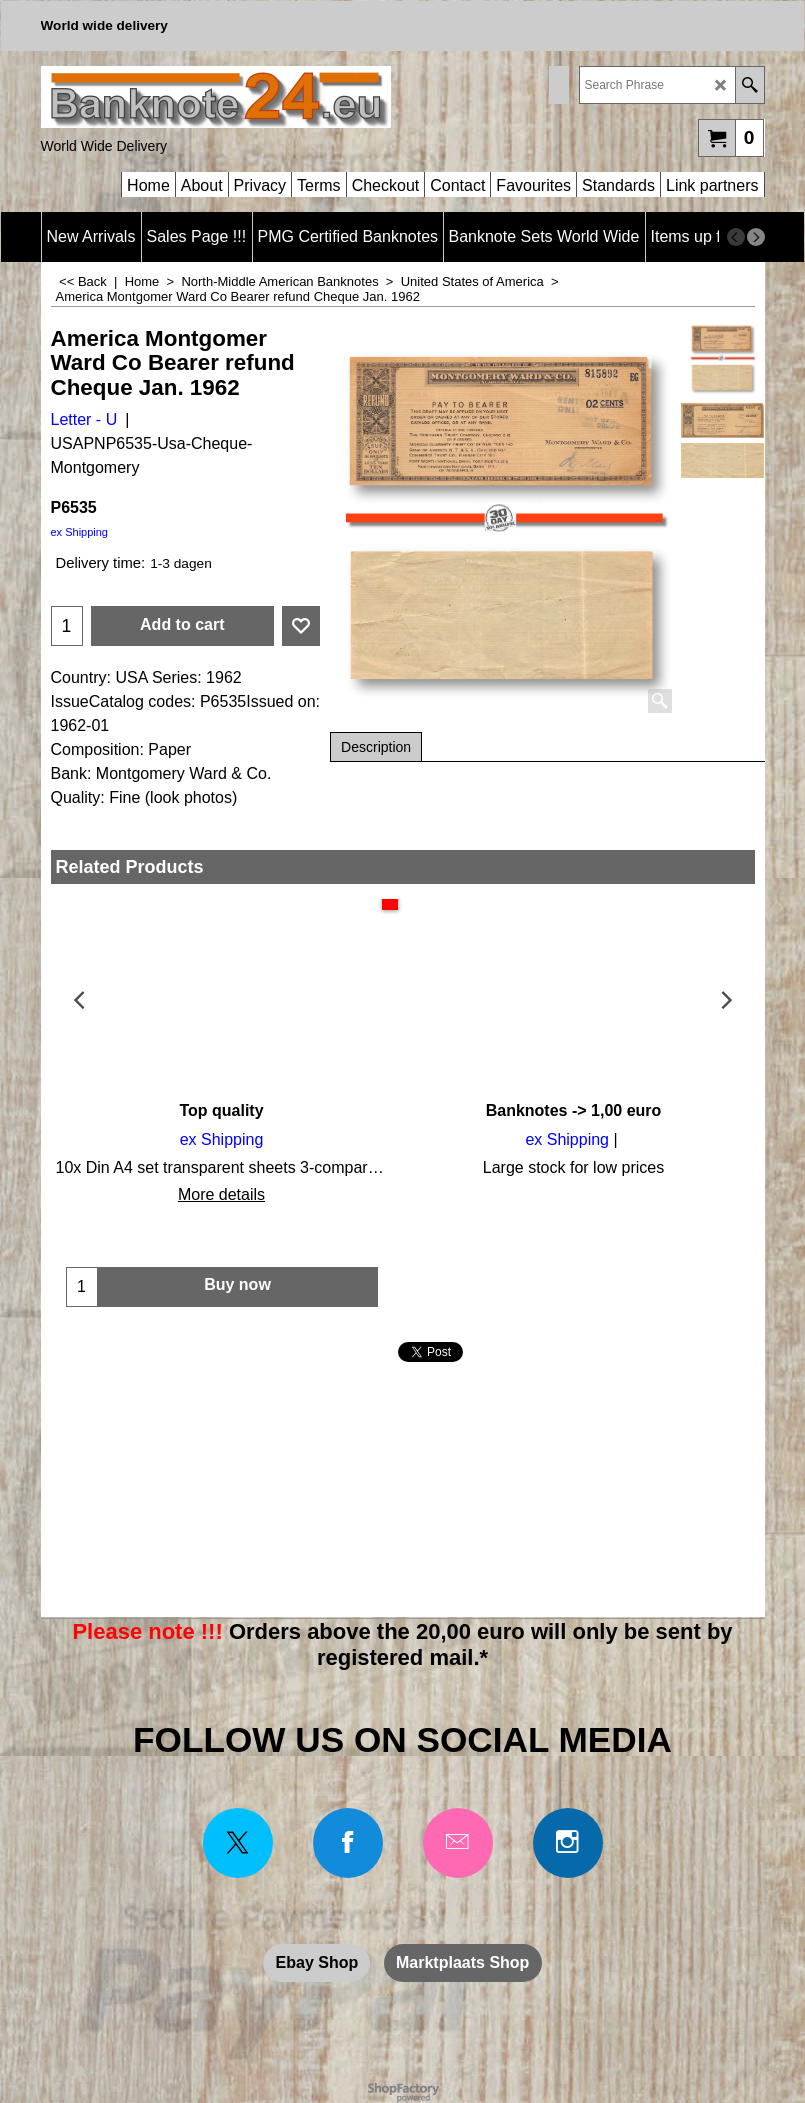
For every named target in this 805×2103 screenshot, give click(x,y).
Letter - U (84, 419)
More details (221, 1194)
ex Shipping (80, 532)
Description (376, 747)
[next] (756, 237)
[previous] (736, 237)
